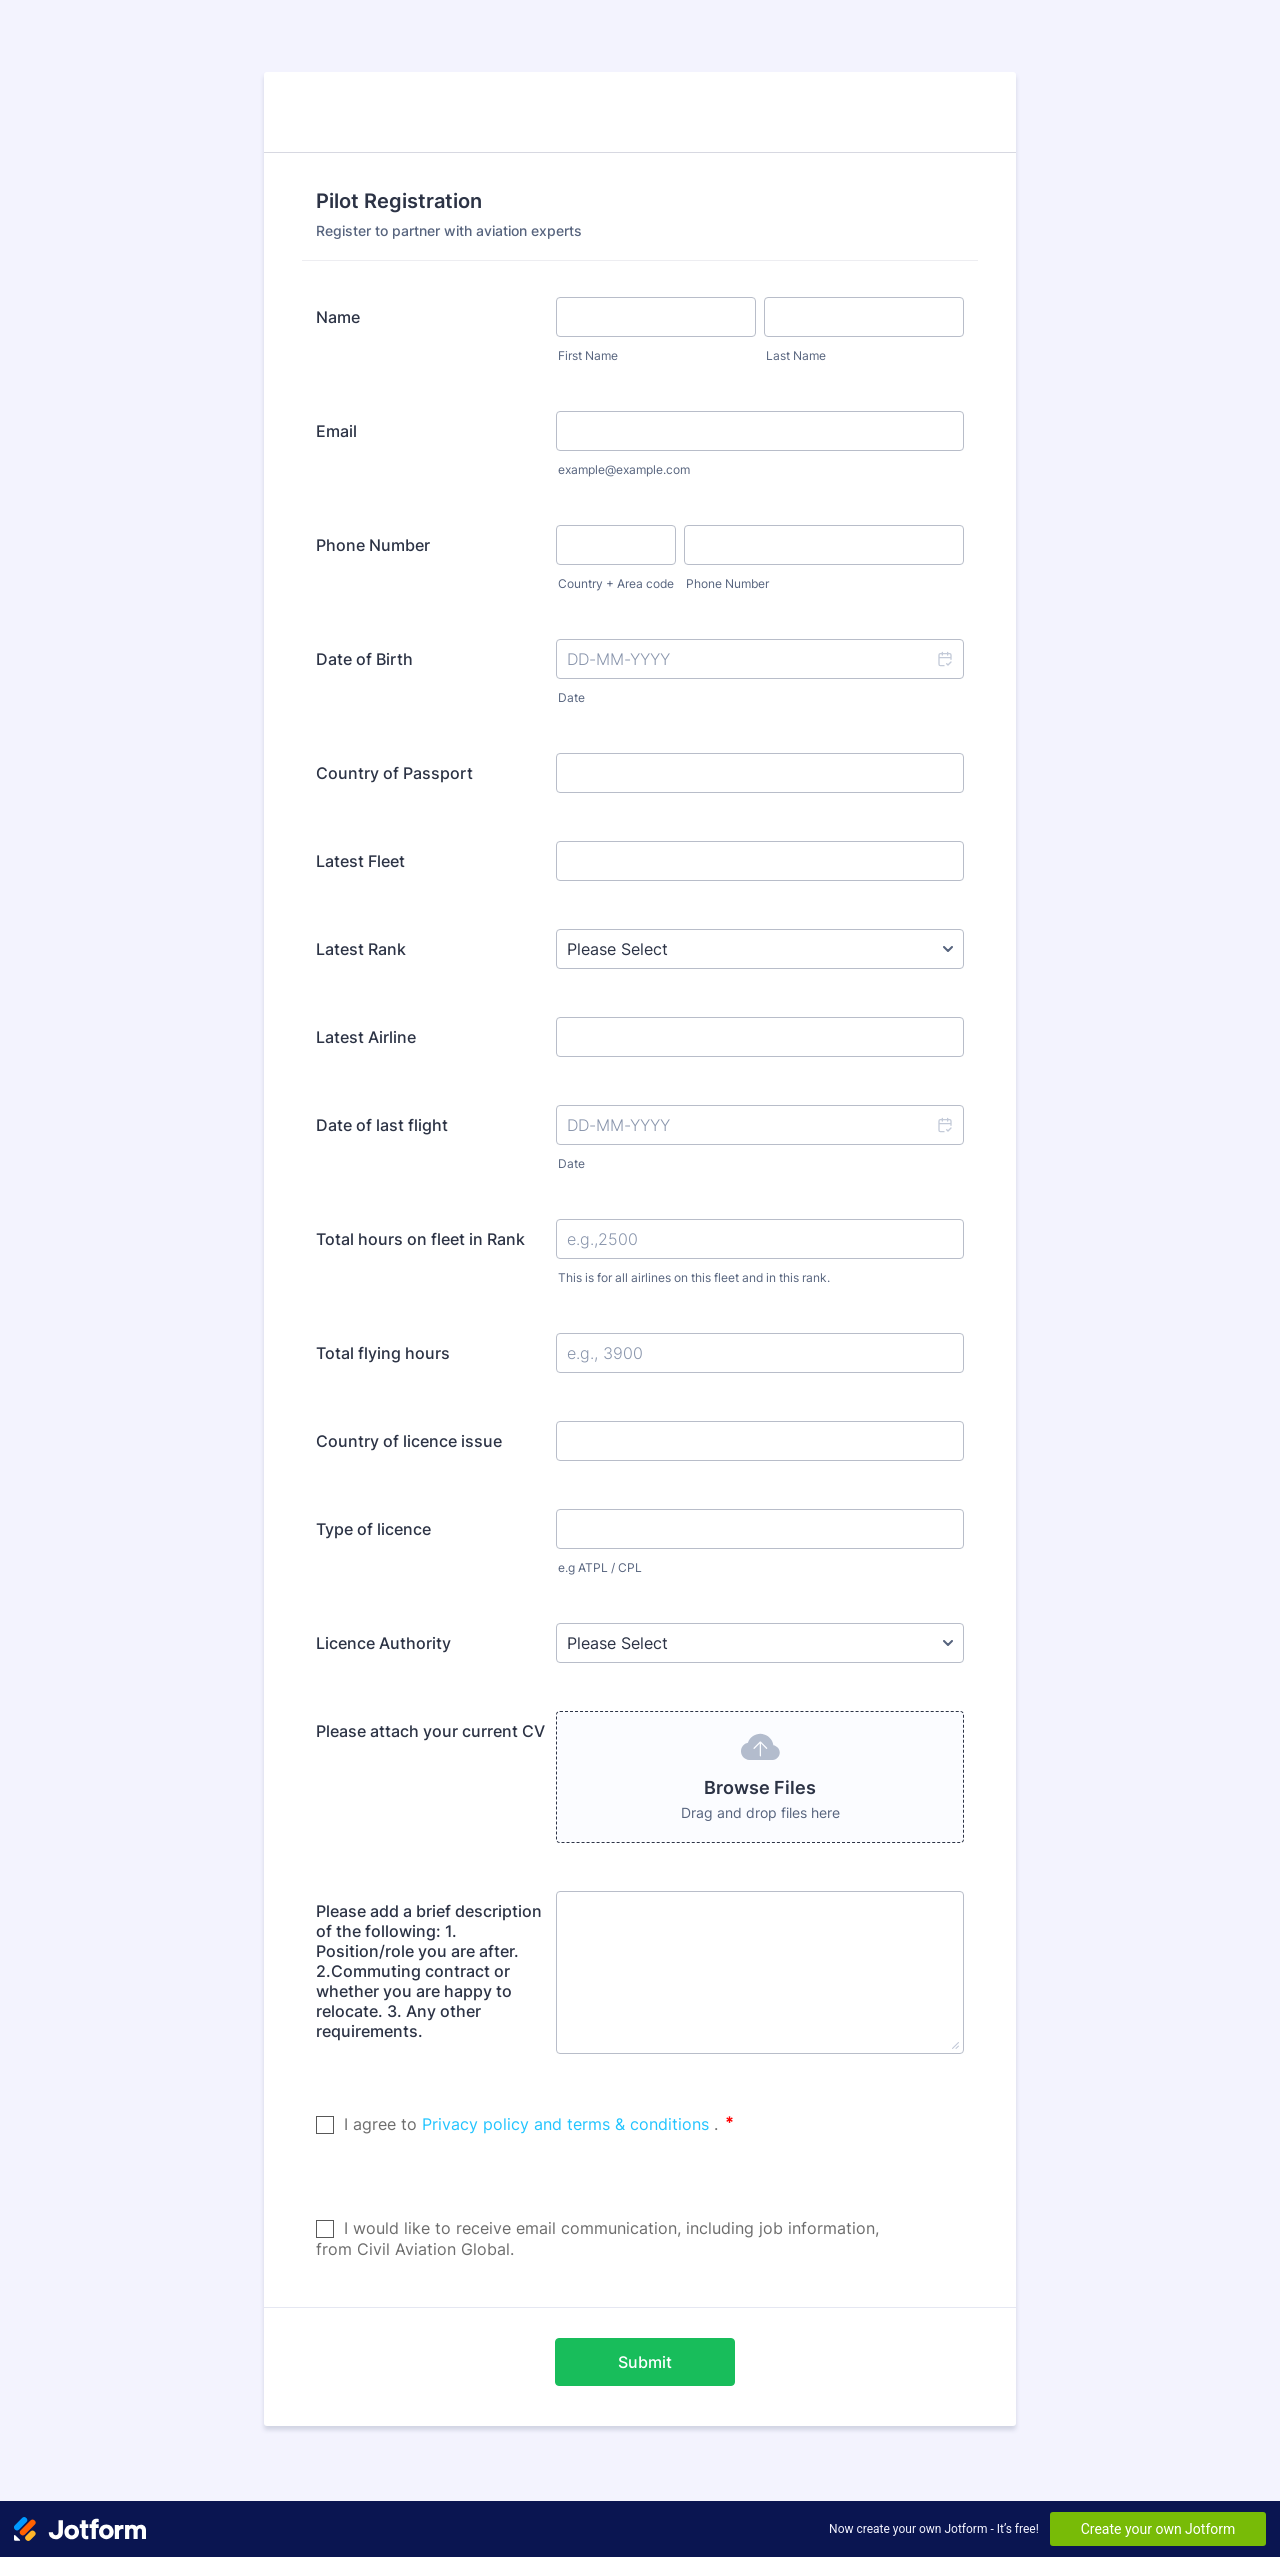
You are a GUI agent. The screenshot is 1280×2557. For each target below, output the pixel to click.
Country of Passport (394, 773)
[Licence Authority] (760, 1643)
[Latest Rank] (760, 949)
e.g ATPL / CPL (600, 1567)
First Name (588, 355)
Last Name (796, 355)
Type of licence (373, 1529)
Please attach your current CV (430, 1731)
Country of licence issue (409, 1441)
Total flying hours (383, 1353)
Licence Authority (383, 1643)
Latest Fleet (360, 861)
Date (571, 697)
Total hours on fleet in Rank (420, 1239)
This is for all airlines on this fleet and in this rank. (694, 1277)
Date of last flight (382, 1125)
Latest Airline (366, 1037)
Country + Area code (616, 583)
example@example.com (624, 469)
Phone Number (373, 545)
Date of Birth (364, 659)
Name (338, 317)
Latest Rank (361, 949)
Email (336, 431)
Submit (645, 2362)
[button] (944, 659)
